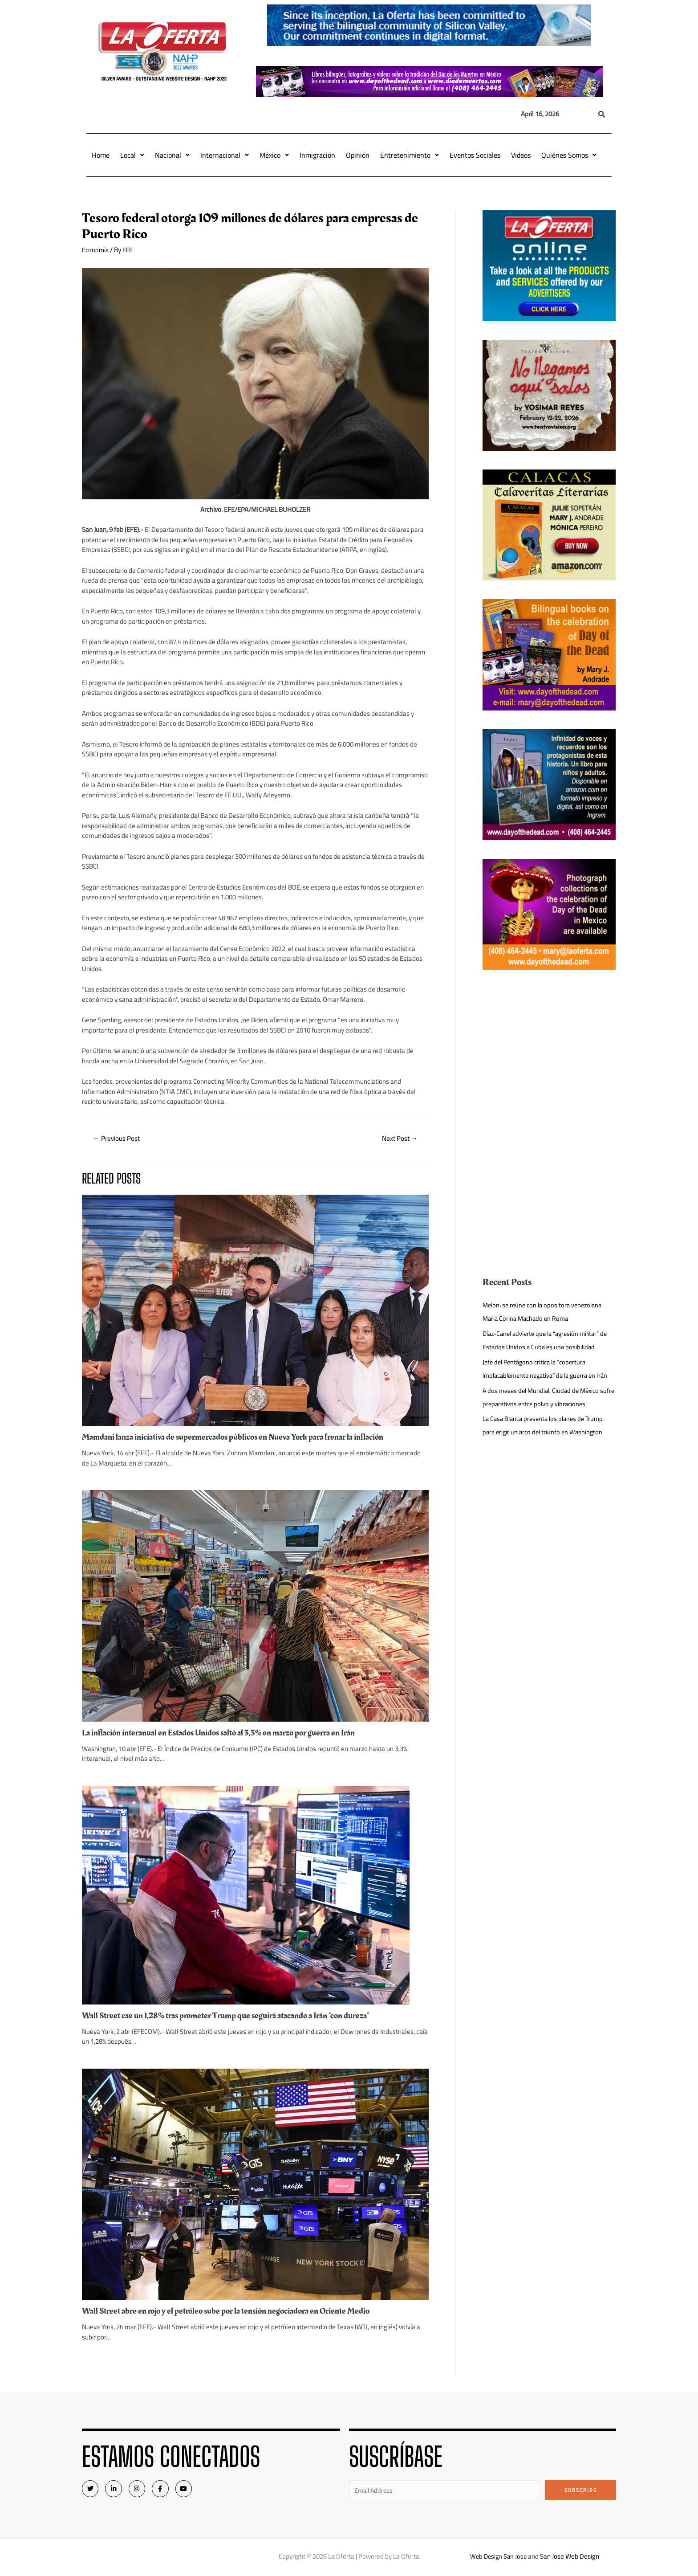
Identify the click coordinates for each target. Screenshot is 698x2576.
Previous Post (118, 1139)
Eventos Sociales (475, 155)
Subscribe (580, 2490)
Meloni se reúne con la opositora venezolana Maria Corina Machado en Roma (546, 1311)
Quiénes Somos (569, 155)
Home (101, 155)
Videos (521, 155)
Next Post (398, 1139)
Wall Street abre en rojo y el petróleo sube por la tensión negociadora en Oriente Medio (234, 2312)
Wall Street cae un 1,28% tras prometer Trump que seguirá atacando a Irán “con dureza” (235, 2016)
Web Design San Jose (498, 2558)
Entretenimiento (409, 155)
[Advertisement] (549, 1050)
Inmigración (317, 155)
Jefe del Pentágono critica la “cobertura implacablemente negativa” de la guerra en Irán (544, 1375)
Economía (96, 249)
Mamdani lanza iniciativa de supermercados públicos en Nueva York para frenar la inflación (240, 1438)
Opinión (357, 155)
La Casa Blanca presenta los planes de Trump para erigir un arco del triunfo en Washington (546, 1438)
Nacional (172, 155)
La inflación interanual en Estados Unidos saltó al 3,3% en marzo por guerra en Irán (226, 1733)
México (274, 155)
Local (132, 155)
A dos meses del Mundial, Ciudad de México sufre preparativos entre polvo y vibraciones (544, 1410)
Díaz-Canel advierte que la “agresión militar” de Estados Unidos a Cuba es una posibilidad (545, 1340)
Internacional (224, 155)
